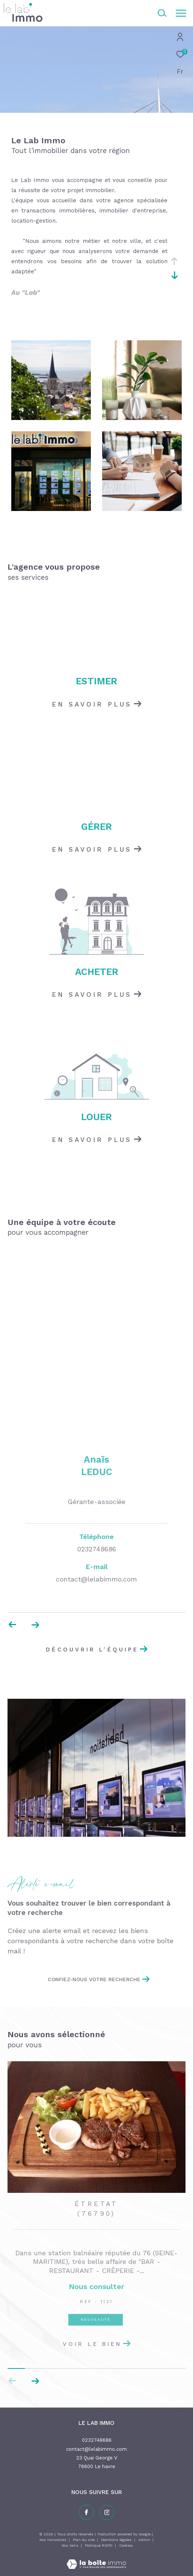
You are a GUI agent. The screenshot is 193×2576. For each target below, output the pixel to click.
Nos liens (71, 2545)
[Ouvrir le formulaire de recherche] (162, 13)
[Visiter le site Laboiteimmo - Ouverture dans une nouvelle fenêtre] (96, 2559)
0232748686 (97, 2440)
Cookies (126, 2545)
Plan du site (84, 2540)
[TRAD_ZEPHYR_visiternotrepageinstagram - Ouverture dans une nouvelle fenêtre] (107, 2512)
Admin (144, 2540)
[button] (35, 2381)
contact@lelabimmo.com (96, 2449)
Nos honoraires (52, 2540)
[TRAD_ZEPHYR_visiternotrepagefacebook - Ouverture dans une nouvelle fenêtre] (86, 2512)
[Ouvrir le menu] (181, 13)
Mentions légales (117, 2540)
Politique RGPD (99, 2545)
